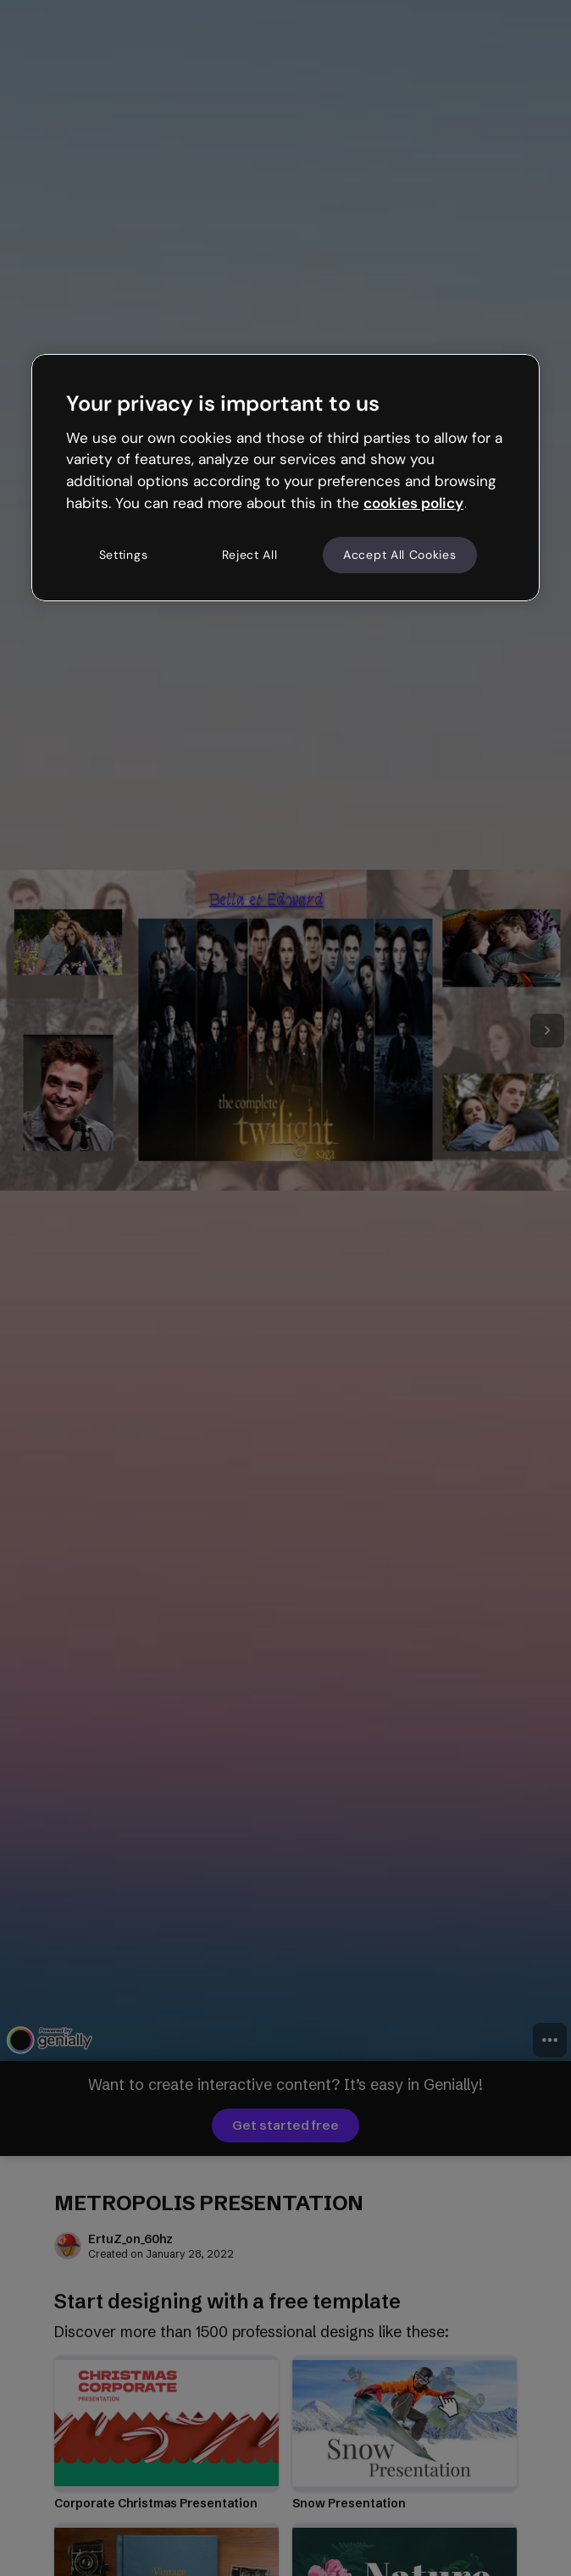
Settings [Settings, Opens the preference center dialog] (123, 554)
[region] (285, 477)
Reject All (250, 554)
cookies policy (413, 503)
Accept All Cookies (400, 554)
